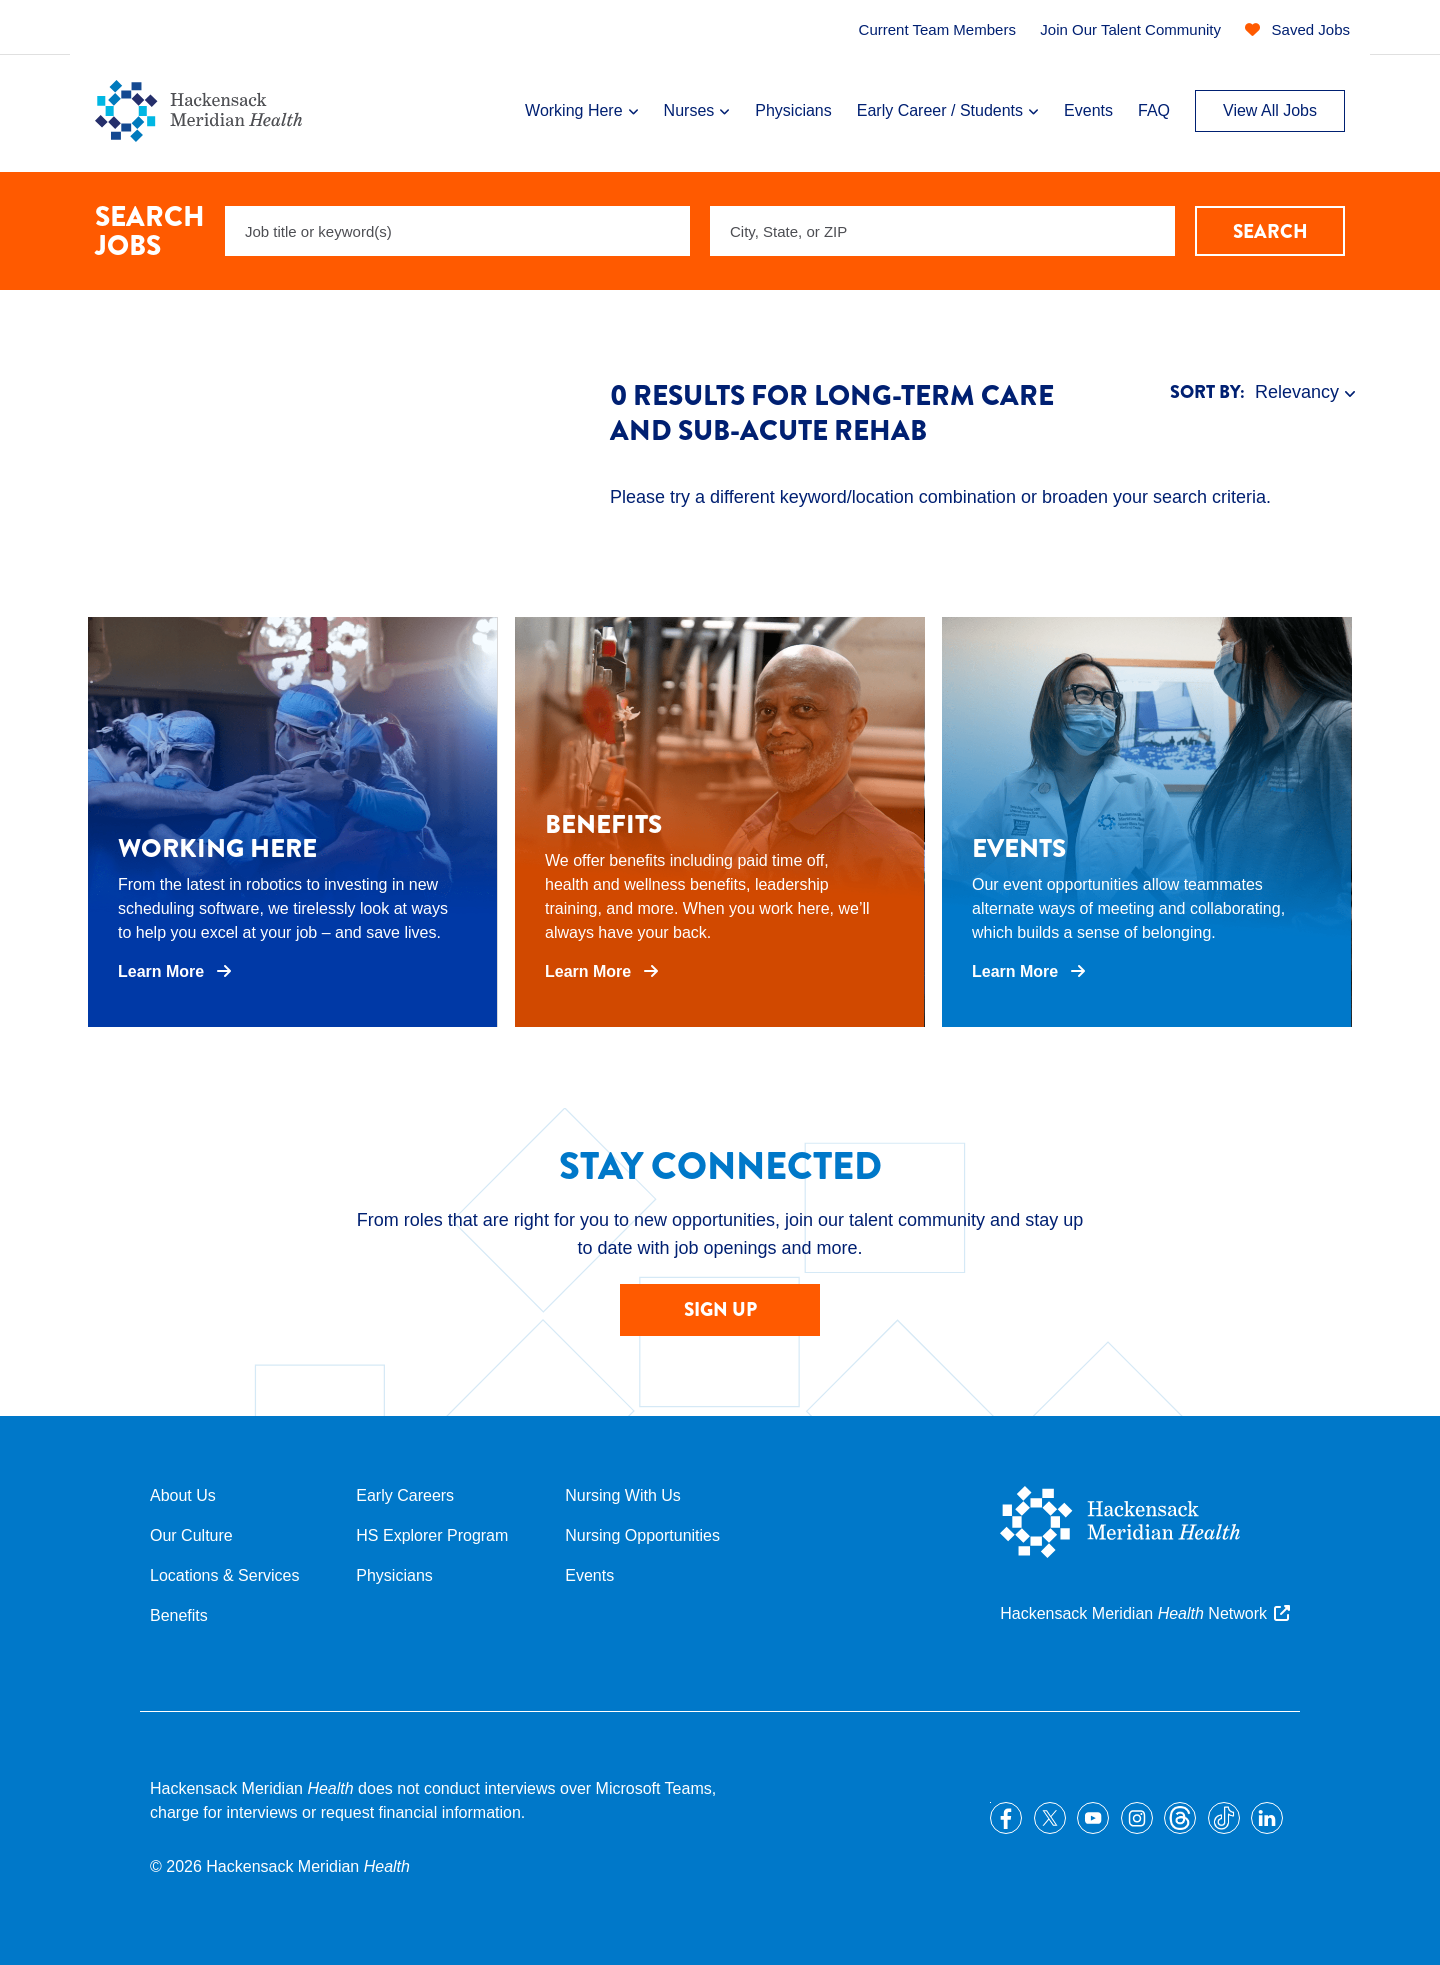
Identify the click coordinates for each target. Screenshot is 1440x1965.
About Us (183, 1495)
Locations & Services (224, 1575)
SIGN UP (720, 1309)
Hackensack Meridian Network (1133, 1613)
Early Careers (405, 1495)
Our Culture (191, 1535)
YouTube (1093, 1818)
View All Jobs (1270, 110)
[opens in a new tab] (293, 822)
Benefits (179, 1615)
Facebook (1006, 1818)
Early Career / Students (940, 110)
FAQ (1154, 110)
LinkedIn (1267, 1818)
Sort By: (1207, 392)
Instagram (1137, 1818)
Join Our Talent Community (1130, 29)
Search (1270, 231)
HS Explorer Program (432, 1535)
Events (1088, 110)
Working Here (574, 110)
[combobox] (942, 231)
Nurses (689, 110)
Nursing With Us (623, 1495)
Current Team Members (937, 29)
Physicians (793, 110)
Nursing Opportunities (642, 1535)
